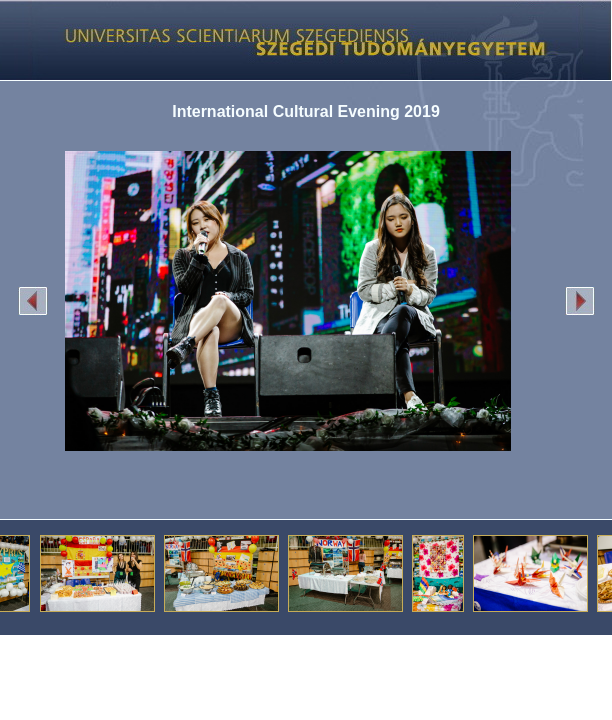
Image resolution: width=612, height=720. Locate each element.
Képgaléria (298, 40)
